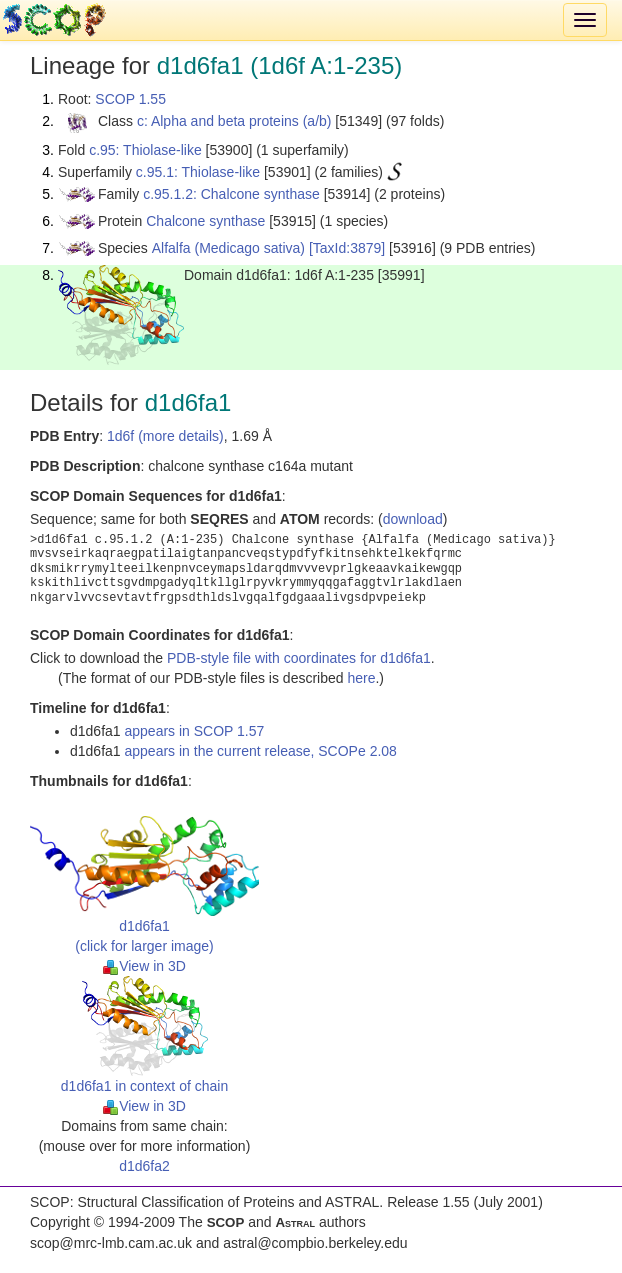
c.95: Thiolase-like (145, 150)
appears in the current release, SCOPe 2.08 (261, 751)
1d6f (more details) (165, 436)
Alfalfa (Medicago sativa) (228, 248)
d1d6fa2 (144, 1166)
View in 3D (144, 966)
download (413, 519)
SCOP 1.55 (130, 99)
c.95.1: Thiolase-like (198, 172)
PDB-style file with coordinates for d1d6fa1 (299, 658)
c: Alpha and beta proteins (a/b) (234, 121)
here (361, 678)
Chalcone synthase (205, 221)
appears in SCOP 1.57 (195, 731)
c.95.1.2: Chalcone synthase (231, 194)
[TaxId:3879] (347, 248)
